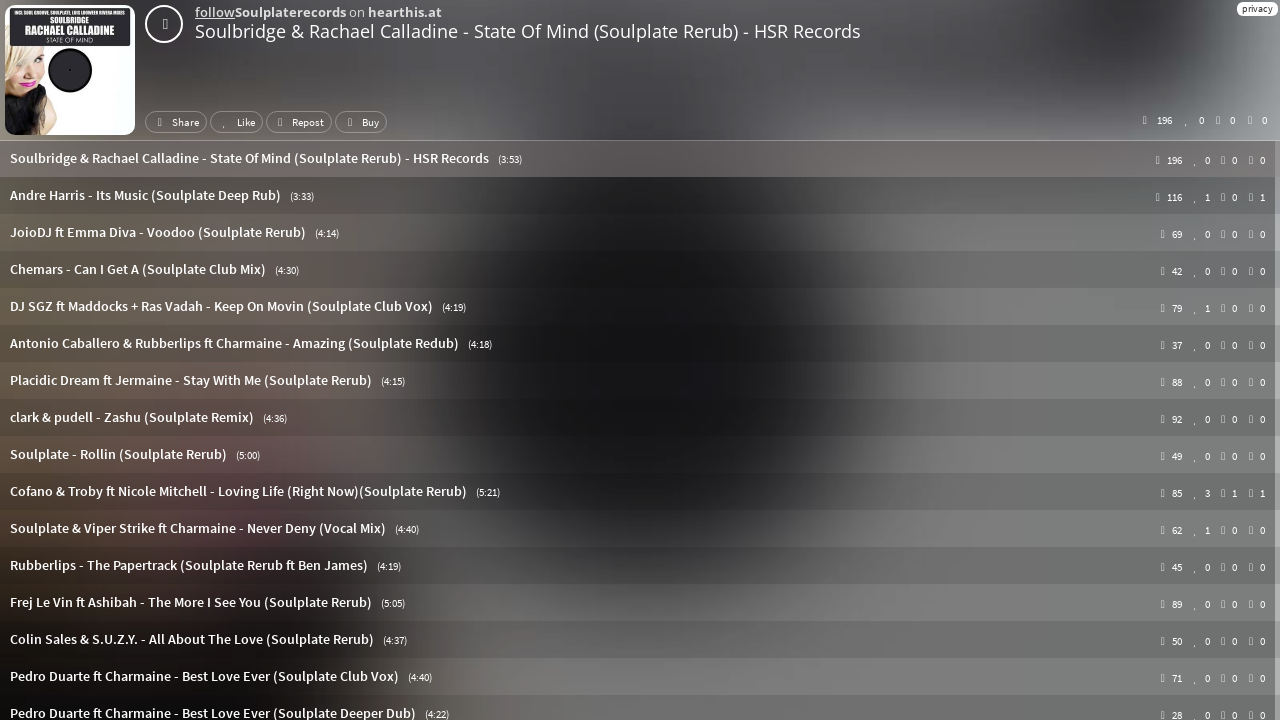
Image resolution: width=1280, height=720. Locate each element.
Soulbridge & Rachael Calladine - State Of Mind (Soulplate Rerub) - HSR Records (528, 31)
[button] (640, 158)
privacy (1257, 8)
